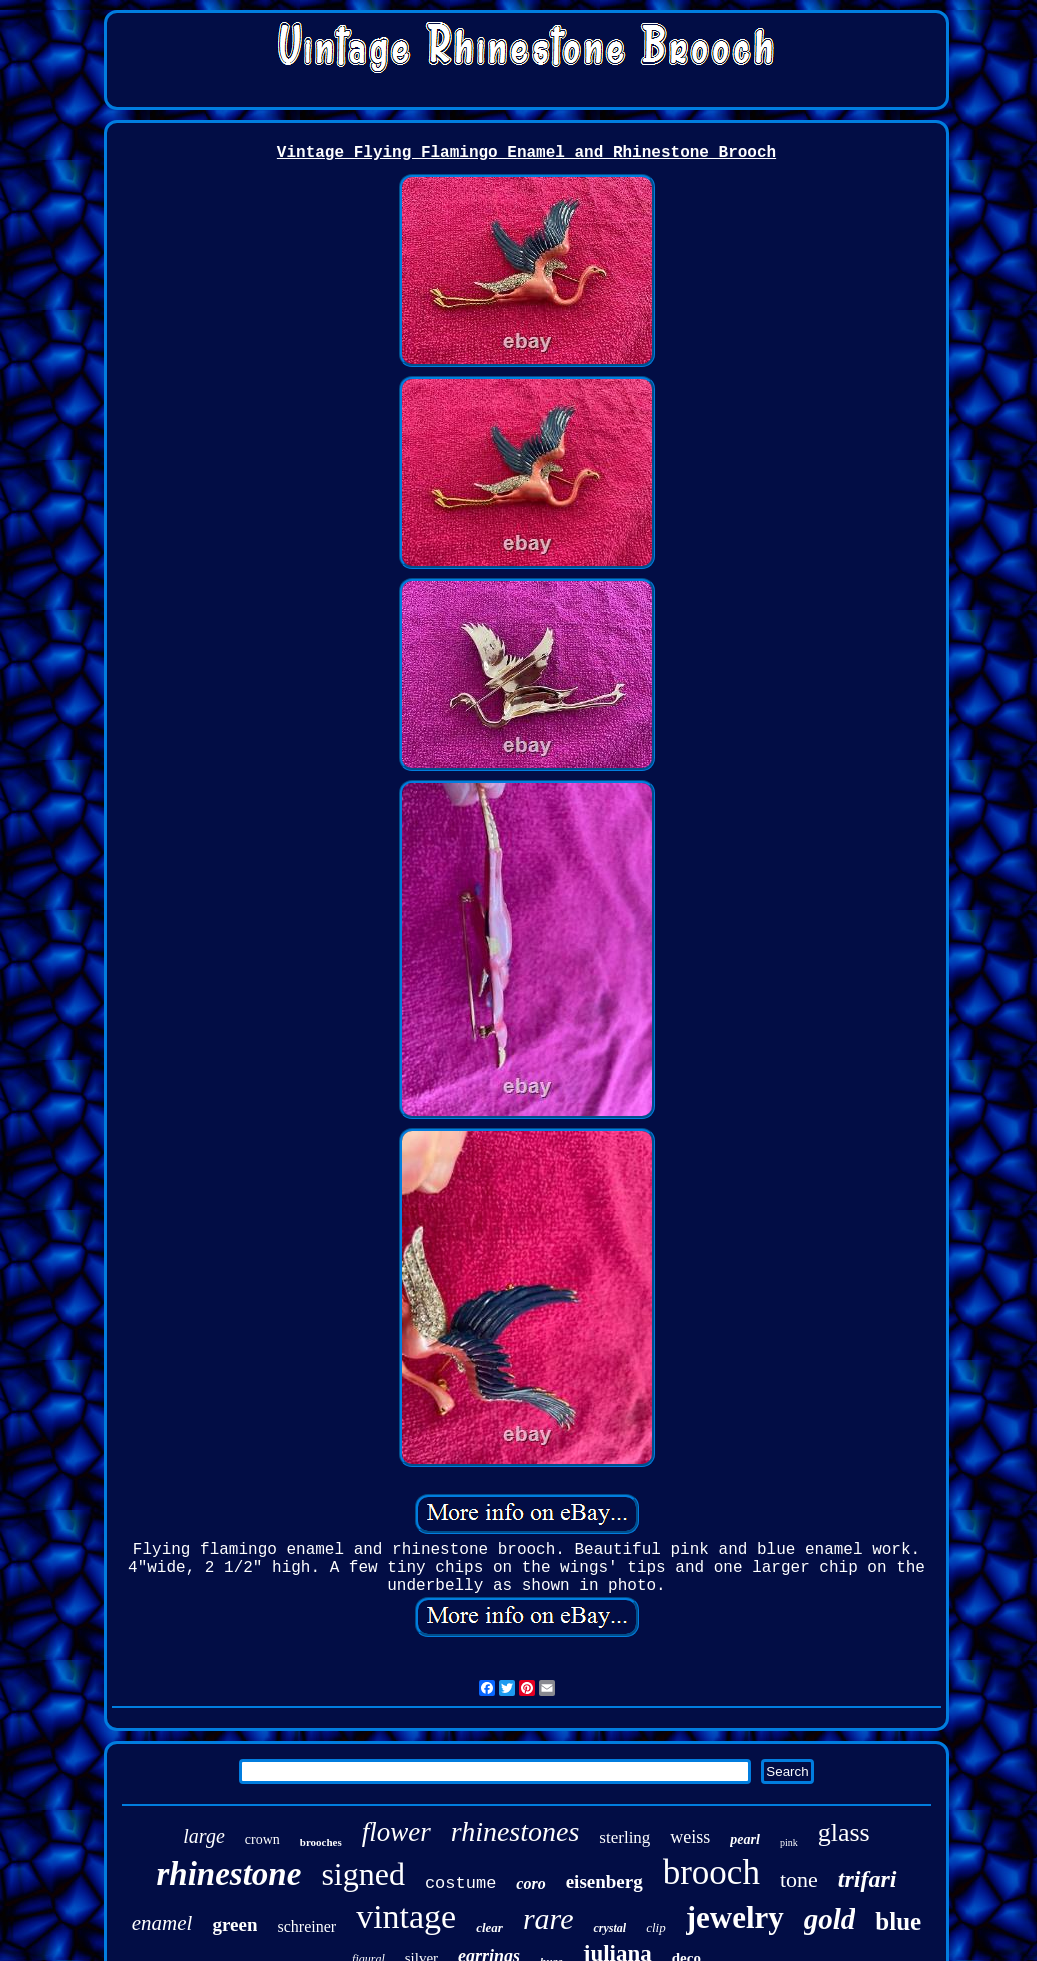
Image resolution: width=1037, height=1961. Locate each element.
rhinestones (515, 1831)
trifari (867, 1879)
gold (830, 1919)
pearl (745, 1839)
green (234, 1924)
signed (363, 1874)
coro (530, 1883)
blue (898, 1921)
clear (489, 1927)
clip (656, 1927)
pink (789, 1842)
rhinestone (229, 1874)
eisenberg (604, 1881)
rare (548, 1918)
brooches (321, 1842)
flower (396, 1832)
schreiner (306, 1926)
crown (262, 1839)
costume (460, 1883)
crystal (609, 1928)
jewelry (735, 1917)
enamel (162, 1923)
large (203, 1836)
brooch (711, 1872)
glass (844, 1832)
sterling (624, 1837)
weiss (690, 1837)
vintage (406, 1916)
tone (799, 1879)
